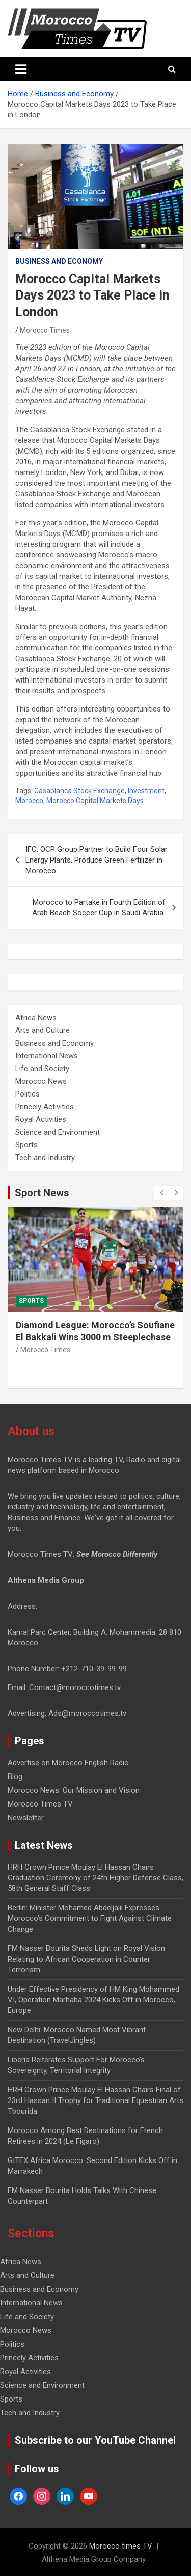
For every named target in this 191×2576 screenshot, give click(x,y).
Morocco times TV (120, 2546)
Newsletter (26, 1817)
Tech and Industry (45, 1157)
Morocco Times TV (40, 1804)
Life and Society (42, 1068)
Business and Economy (59, 261)
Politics (27, 1094)
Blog (15, 1776)
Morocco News (41, 1081)
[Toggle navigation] (21, 69)
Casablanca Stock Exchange (79, 791)
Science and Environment (57, 1132)
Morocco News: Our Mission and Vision (74, 1790)
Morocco (29, 800)
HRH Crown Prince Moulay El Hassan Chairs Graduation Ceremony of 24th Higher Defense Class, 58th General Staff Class (95, 1877)
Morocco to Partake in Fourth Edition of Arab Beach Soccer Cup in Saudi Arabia (99, 907)
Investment (146, 791)
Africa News (36, 1017)
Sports (26, 1144)
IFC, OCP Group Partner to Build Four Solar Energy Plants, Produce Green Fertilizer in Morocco (96, 860)
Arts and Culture (42, 1030)
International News (46, 1055)
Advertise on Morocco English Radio (68, 1762)
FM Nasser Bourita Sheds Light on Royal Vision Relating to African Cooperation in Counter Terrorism (86, 1959)
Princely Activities (44, 1106)
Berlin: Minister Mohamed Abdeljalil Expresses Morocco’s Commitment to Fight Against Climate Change (90, 1918)
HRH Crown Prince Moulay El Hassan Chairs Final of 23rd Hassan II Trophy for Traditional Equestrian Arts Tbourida (95, 2100)
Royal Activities (40, 1119)
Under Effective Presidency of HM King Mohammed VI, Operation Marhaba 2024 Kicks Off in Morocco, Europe (93, 2000)
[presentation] (161, 1193)
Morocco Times (45, 330)
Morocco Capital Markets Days (95, 800)
